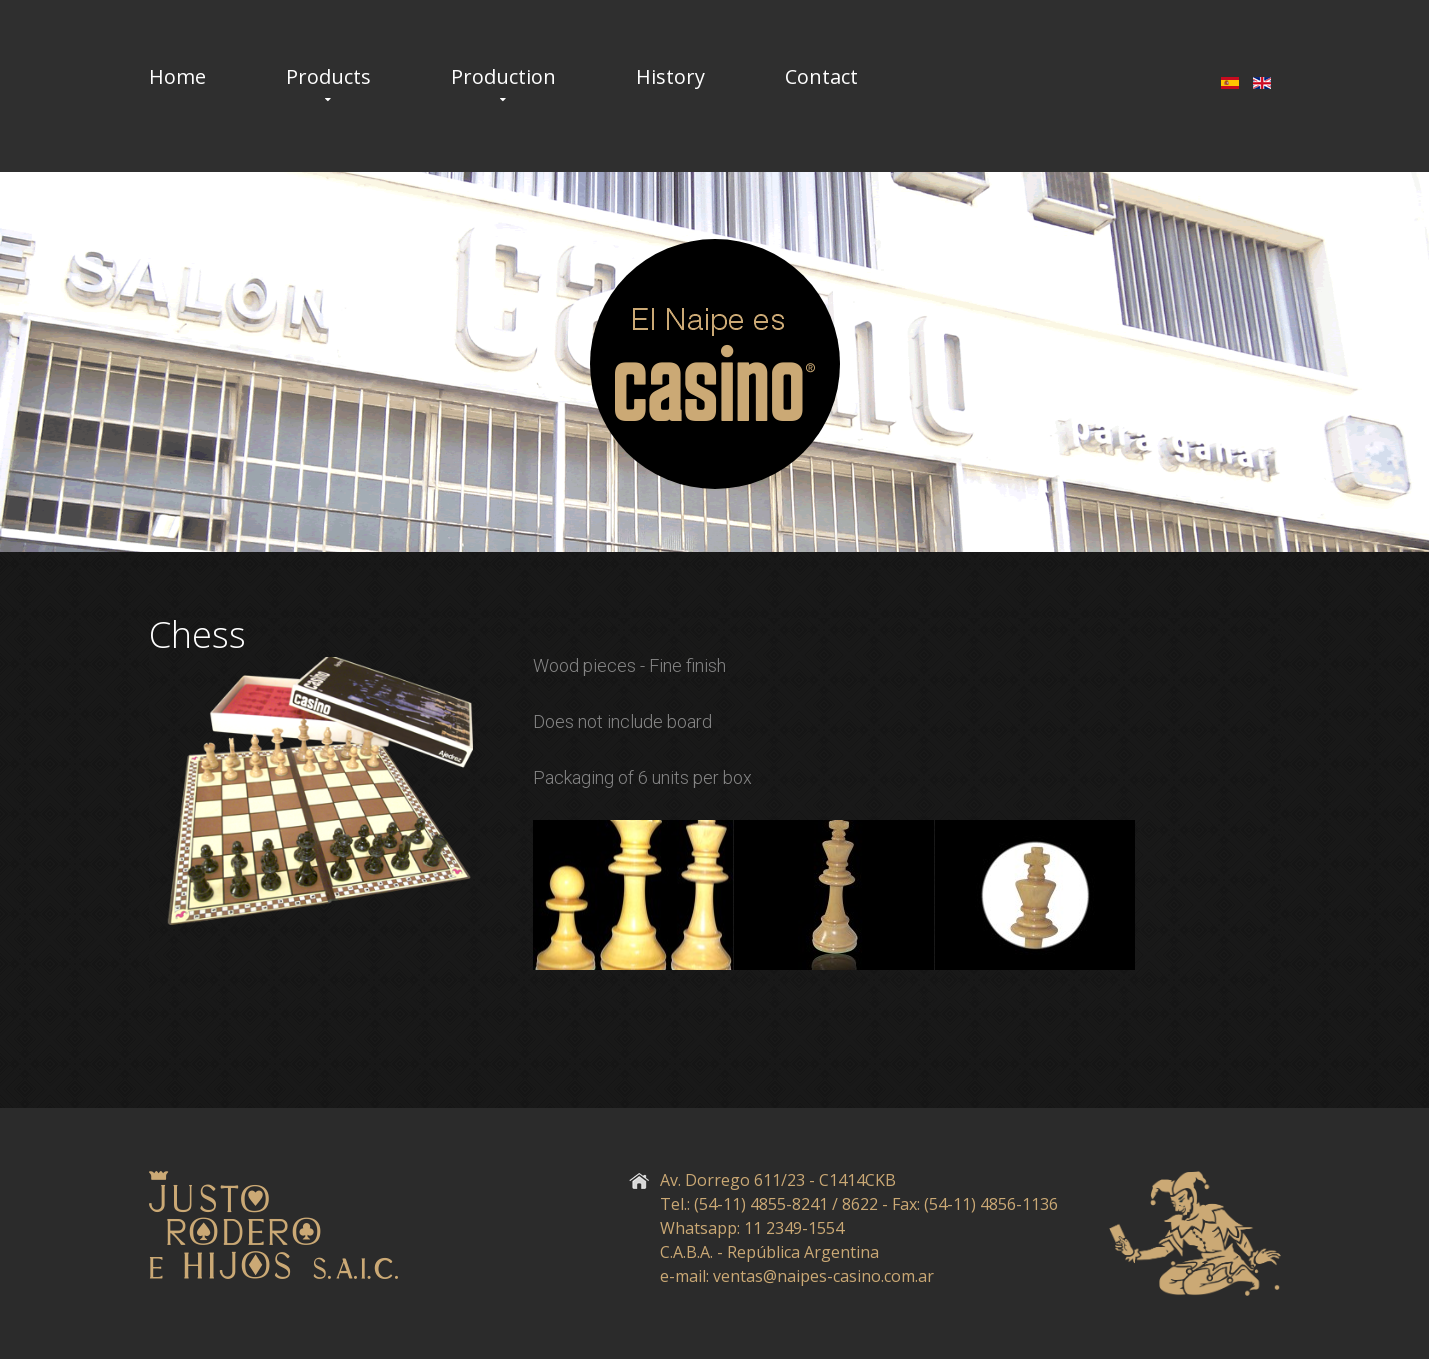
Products (328, 77)
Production (503, 77)
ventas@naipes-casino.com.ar (823, 1276)
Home (177, 77)
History (670, 77)
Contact (821, 77)
